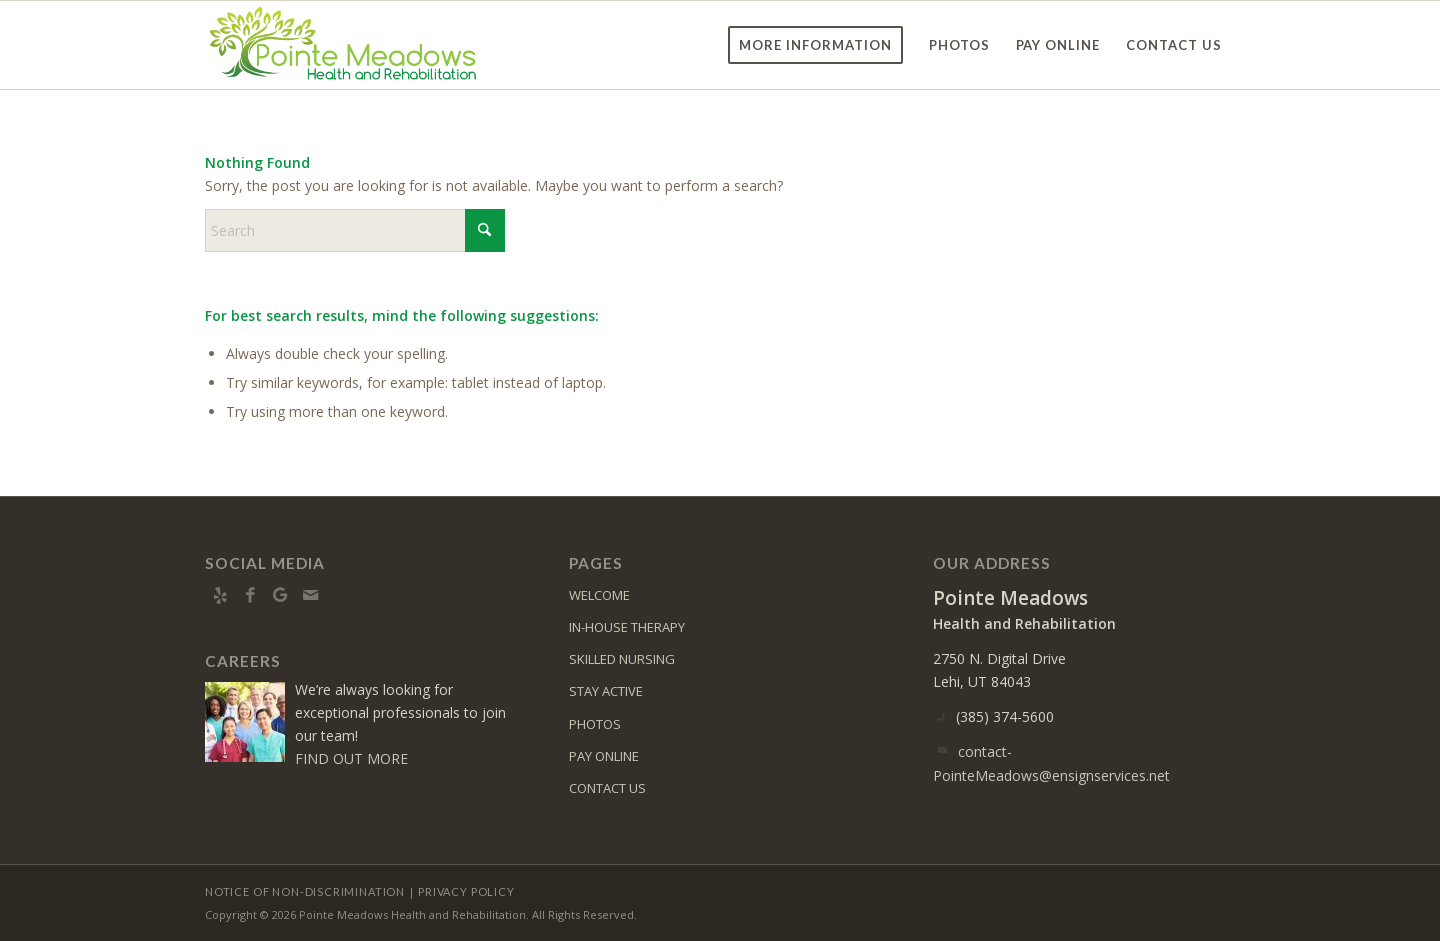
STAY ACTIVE (606, 691)
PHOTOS (595, 724)
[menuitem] (815, 45)
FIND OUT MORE (351, 758)
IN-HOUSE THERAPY (627, 627)
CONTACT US (607, 788)
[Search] (355, 230)
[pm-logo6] (343, 45)
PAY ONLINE (604, 756)
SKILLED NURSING (622, 659)
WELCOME (599, 595)
